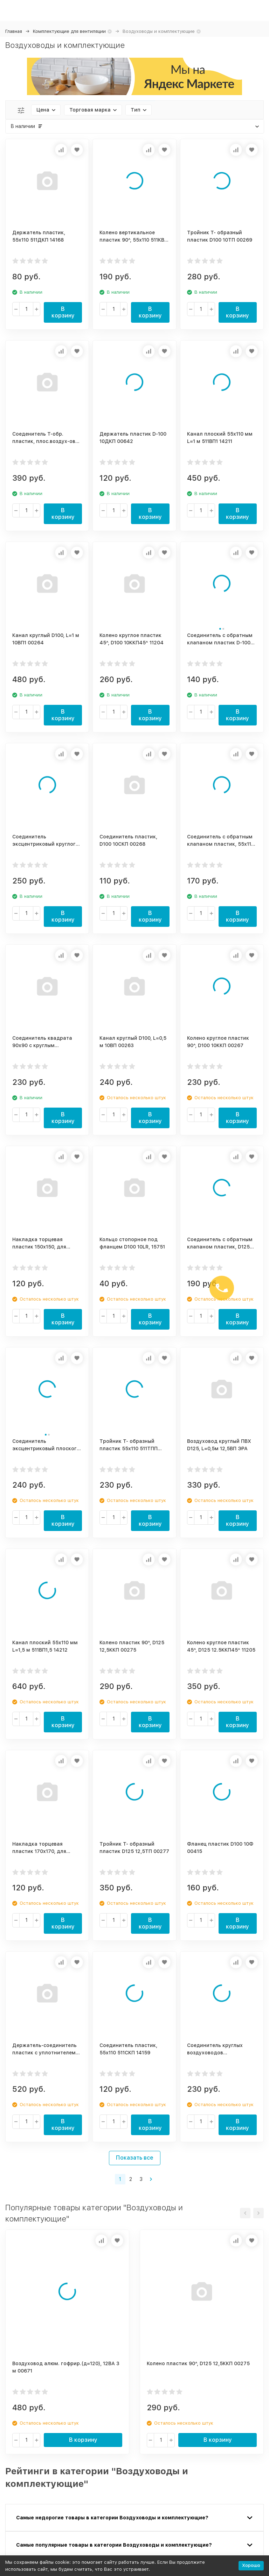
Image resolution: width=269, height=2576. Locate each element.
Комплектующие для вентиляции (69, 31)
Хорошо (251, 2565)
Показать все (134, 2157)
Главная (13, 31)
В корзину (63, 312)
